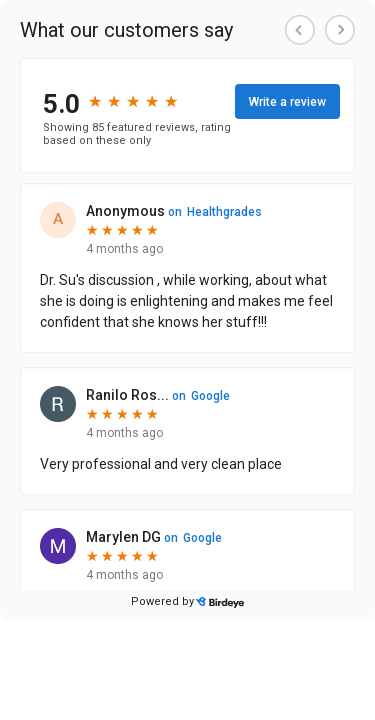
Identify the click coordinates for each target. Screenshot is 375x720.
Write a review (287, 102)
